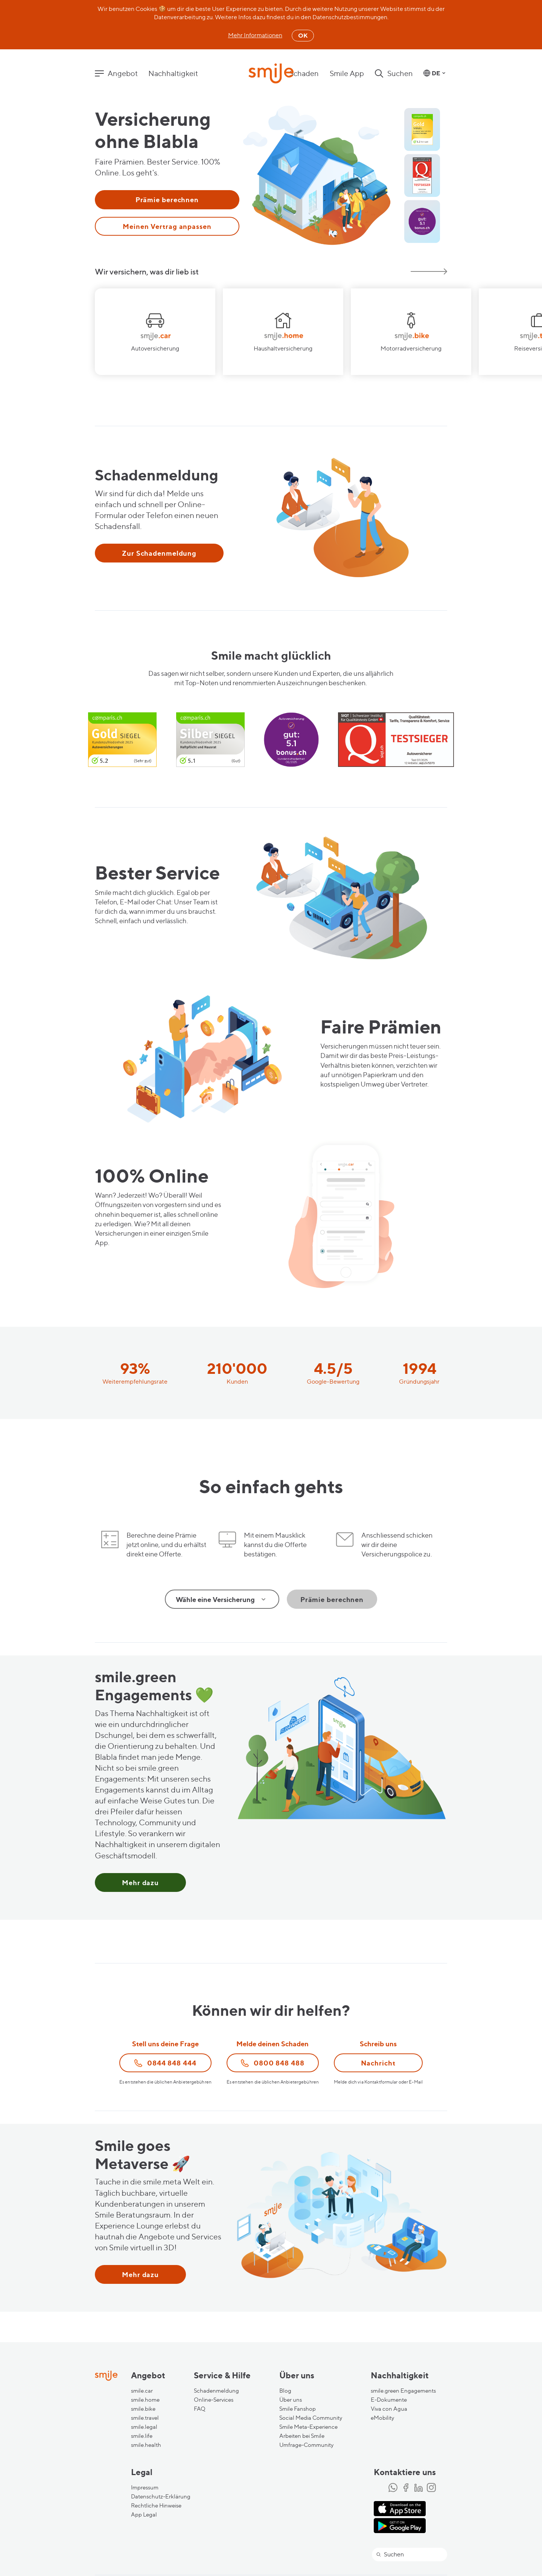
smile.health (146, 2445)
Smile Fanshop (297, 2408)
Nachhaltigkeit (173, 73)
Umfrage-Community (306, 2445)
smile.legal (144, 2427)
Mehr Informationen (255, 35)
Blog (285, 2390)
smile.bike (143, 2408)
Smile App (347, 73)
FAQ (200, 2408)
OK (303, 35)
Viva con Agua (389, 2408)
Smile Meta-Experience (308, 2427)
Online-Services (213, 2399)
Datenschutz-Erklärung (160, 2496)
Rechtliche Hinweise (156, 2505)
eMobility (382, 2417)
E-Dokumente (389, 2399)
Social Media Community (310, 2417)
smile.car (142, 2390)
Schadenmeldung (216, 2390)
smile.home (145, 2399)
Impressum (144, 2487)
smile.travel (145, 2417)
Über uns (290, 2399)
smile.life (141, 2436)
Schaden (304, 73)
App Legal (144, 2514)
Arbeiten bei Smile (301, 2436)
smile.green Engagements (403, 2390)
